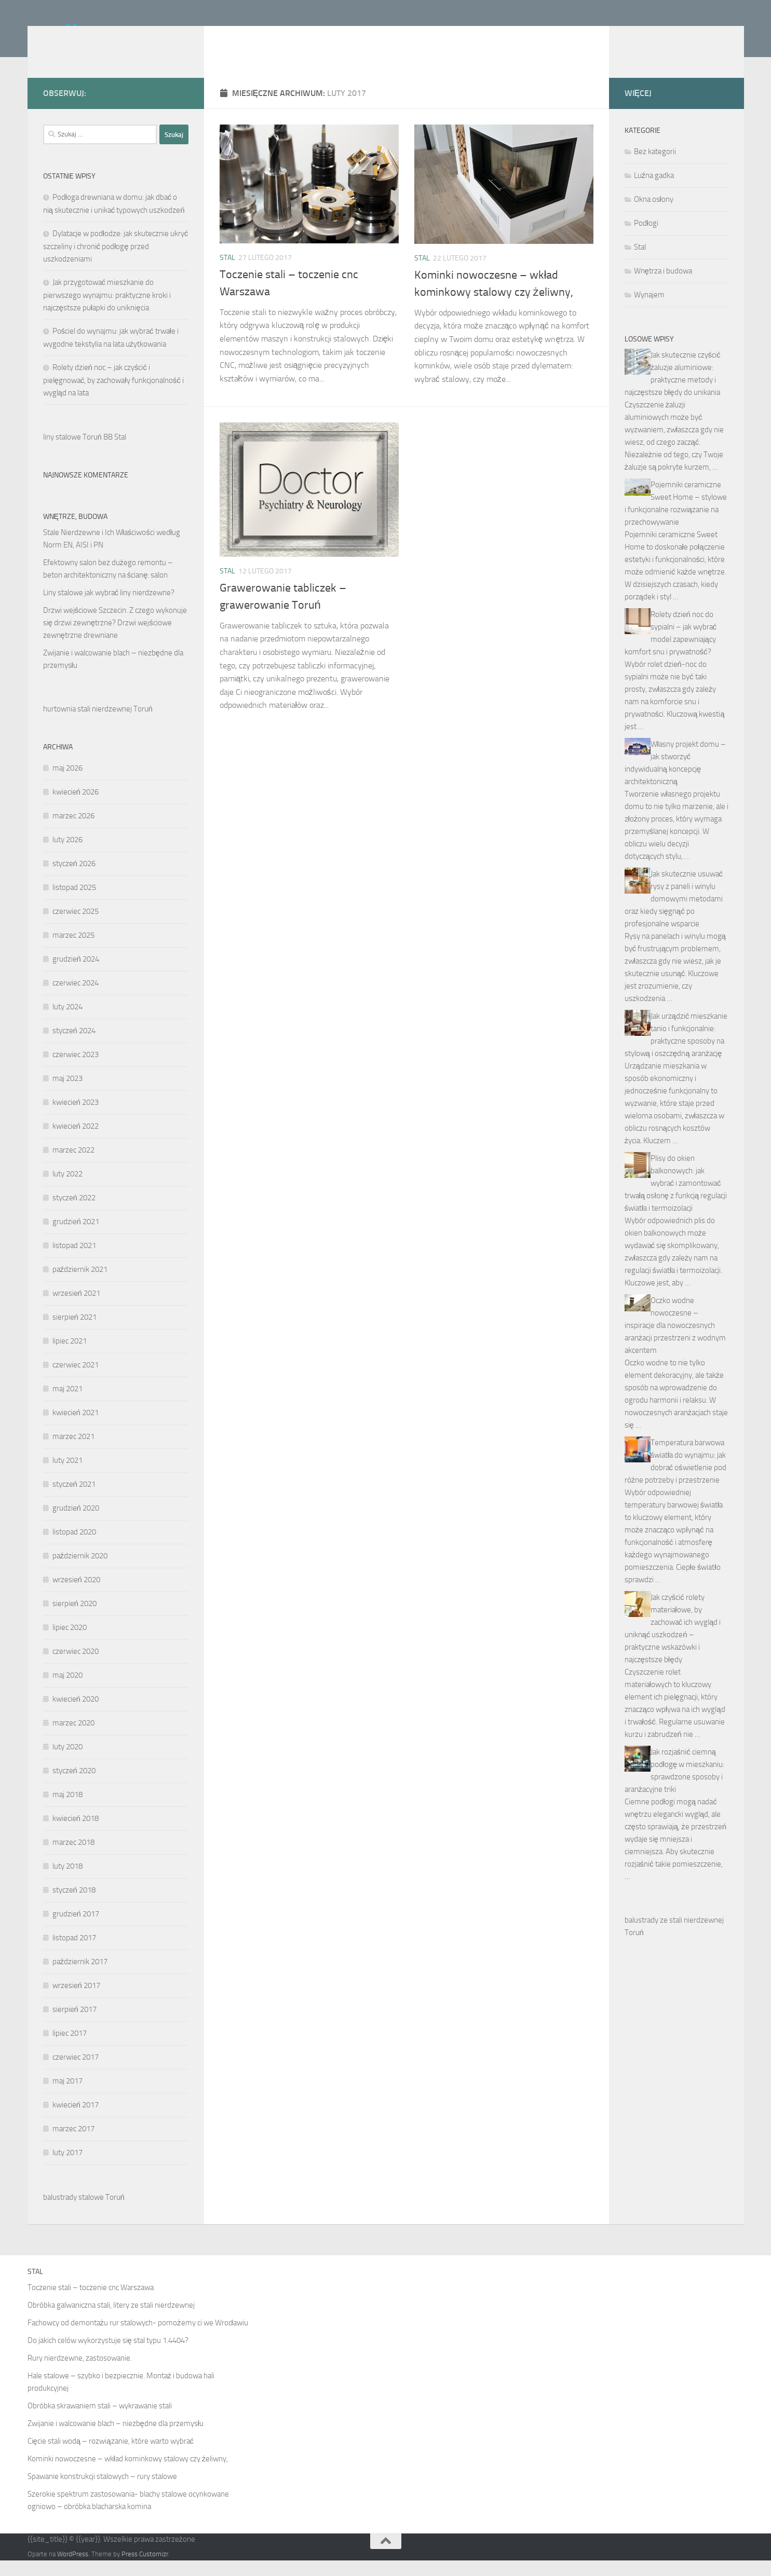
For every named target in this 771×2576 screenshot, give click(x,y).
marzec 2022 (73, 1165)
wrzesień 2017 (76, 2001)
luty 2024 (67, 1022)
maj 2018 (67, 1810)
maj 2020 (67, 1690)
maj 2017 (67, 2096)
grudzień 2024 (75, 974)
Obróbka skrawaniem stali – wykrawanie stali (100, 2421)
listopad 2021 (74, 1261)
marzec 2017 (73, 2144)
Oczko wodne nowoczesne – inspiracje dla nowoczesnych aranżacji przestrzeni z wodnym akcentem (675, 1341)
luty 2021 (67, 1476)
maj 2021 (67, 1404)
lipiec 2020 (69, 1643)
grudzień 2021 (75, 1237)
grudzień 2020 (75, 1523)
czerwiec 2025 (75, 926)
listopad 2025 (74, 903)
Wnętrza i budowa (663, 286)
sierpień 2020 (74, 1619)
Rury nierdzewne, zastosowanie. (80, 2373)
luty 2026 (67, 855)
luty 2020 (67, 1762)
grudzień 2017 (75, 1929)
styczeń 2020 (74, 1786)
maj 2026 (67, 783)
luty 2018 (67, 1881)
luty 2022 (67, 1189)
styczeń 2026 (74, 879)
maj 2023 (67, 1094)
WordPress (72, 2569)
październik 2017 (80, 1977)
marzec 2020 (73, 1738)
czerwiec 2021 (75, 1380)
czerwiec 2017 (75, 2072)
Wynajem (649, 310)
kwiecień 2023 (75, 1117)
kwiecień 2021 (75, 1428)
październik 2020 (80, 1571)
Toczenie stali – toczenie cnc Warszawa (91, 2303)
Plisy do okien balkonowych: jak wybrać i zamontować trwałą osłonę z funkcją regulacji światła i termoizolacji (676, 1198)
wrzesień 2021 (76, 1308)
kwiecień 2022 (75, 1141)
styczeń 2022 (74, 1213)
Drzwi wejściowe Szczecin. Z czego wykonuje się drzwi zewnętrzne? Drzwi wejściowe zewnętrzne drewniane (115, 638)
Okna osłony (653, 215)
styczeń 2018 (74, 1905)
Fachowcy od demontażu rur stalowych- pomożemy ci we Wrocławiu (138, 2338)
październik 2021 (80, 1285)
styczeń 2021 (74, 1499)
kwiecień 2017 (75, 2120)
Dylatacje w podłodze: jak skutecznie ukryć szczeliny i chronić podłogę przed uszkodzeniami (115, 261)
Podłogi (646, 238)
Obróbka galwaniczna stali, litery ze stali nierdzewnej (111, 2320)
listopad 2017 (74, 1953)
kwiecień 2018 (75, 1834)
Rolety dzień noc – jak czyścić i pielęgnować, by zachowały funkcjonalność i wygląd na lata (113, 395)
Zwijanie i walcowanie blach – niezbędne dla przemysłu (116, 2439)
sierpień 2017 (74, 2025)
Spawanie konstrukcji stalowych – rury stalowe (102, 2492)
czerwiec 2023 (75, 1070)
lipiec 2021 (69, 1356)
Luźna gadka (654, 191)
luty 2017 (67, 2168)
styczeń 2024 (74, 1046)
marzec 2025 (73, 950)
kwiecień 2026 (75, 807)
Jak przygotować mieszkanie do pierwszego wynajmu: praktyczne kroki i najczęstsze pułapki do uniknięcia (107, 310)
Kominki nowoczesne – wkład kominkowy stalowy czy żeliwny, (128, 2474)
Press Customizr (144, 2569)
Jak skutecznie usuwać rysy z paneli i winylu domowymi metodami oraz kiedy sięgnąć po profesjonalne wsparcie (674, 914)
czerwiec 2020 (75, 1666)
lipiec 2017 (69, 2048)
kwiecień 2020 (75, 1714)
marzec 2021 (73, 1452)
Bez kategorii (655, 167)
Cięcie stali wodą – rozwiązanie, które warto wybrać (111, 2456)
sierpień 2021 (74, 1332)
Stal (227, 273)
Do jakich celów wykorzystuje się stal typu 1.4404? (108, 2356)
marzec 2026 (73, 831)
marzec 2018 (73, 1857)
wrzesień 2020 (76, 1595)
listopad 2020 (74, 1547)
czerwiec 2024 (75, 998)
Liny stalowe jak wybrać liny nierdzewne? (109, 608)
